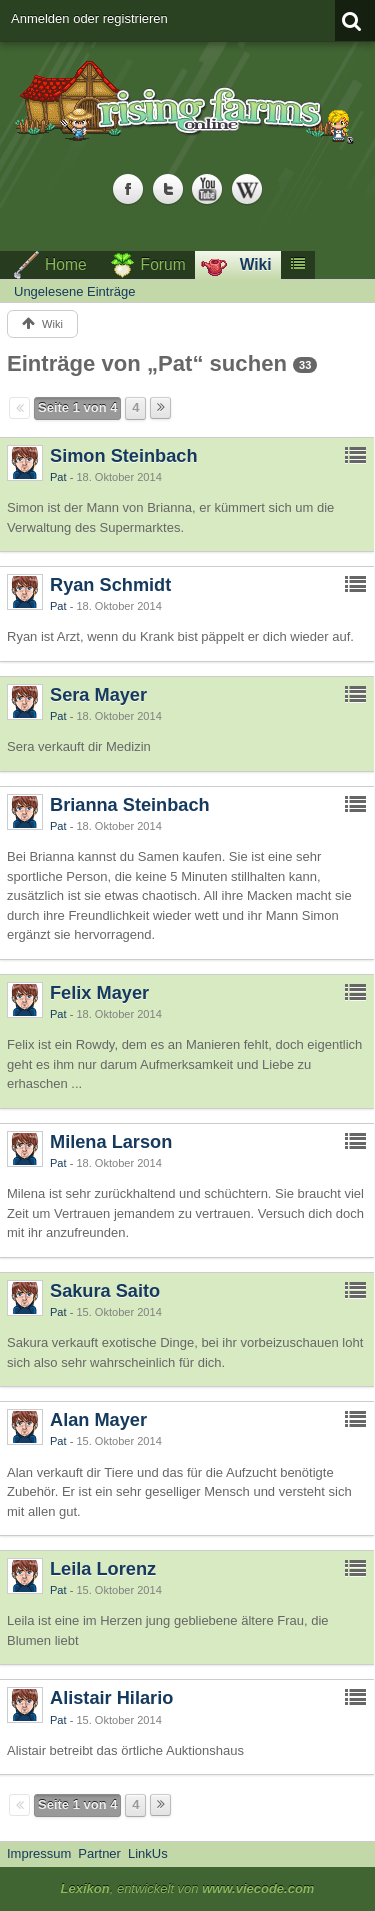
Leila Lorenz (103, 1569)
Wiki (256, 264)
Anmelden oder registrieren (89, 18)
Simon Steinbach (124, 456)
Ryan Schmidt (110, 585)
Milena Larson (111, 1142)
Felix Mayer (99, 993)
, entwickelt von (188, 1888)
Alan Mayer (98, 1420)
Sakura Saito (105, 1291)
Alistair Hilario (111, 1698)
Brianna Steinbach (130, 805)
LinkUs (148, 1853)
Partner (99, 1853)
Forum (163, 264)
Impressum (39, 1853)
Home (66, 264)
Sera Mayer (98, 695)
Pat (58, 477)
